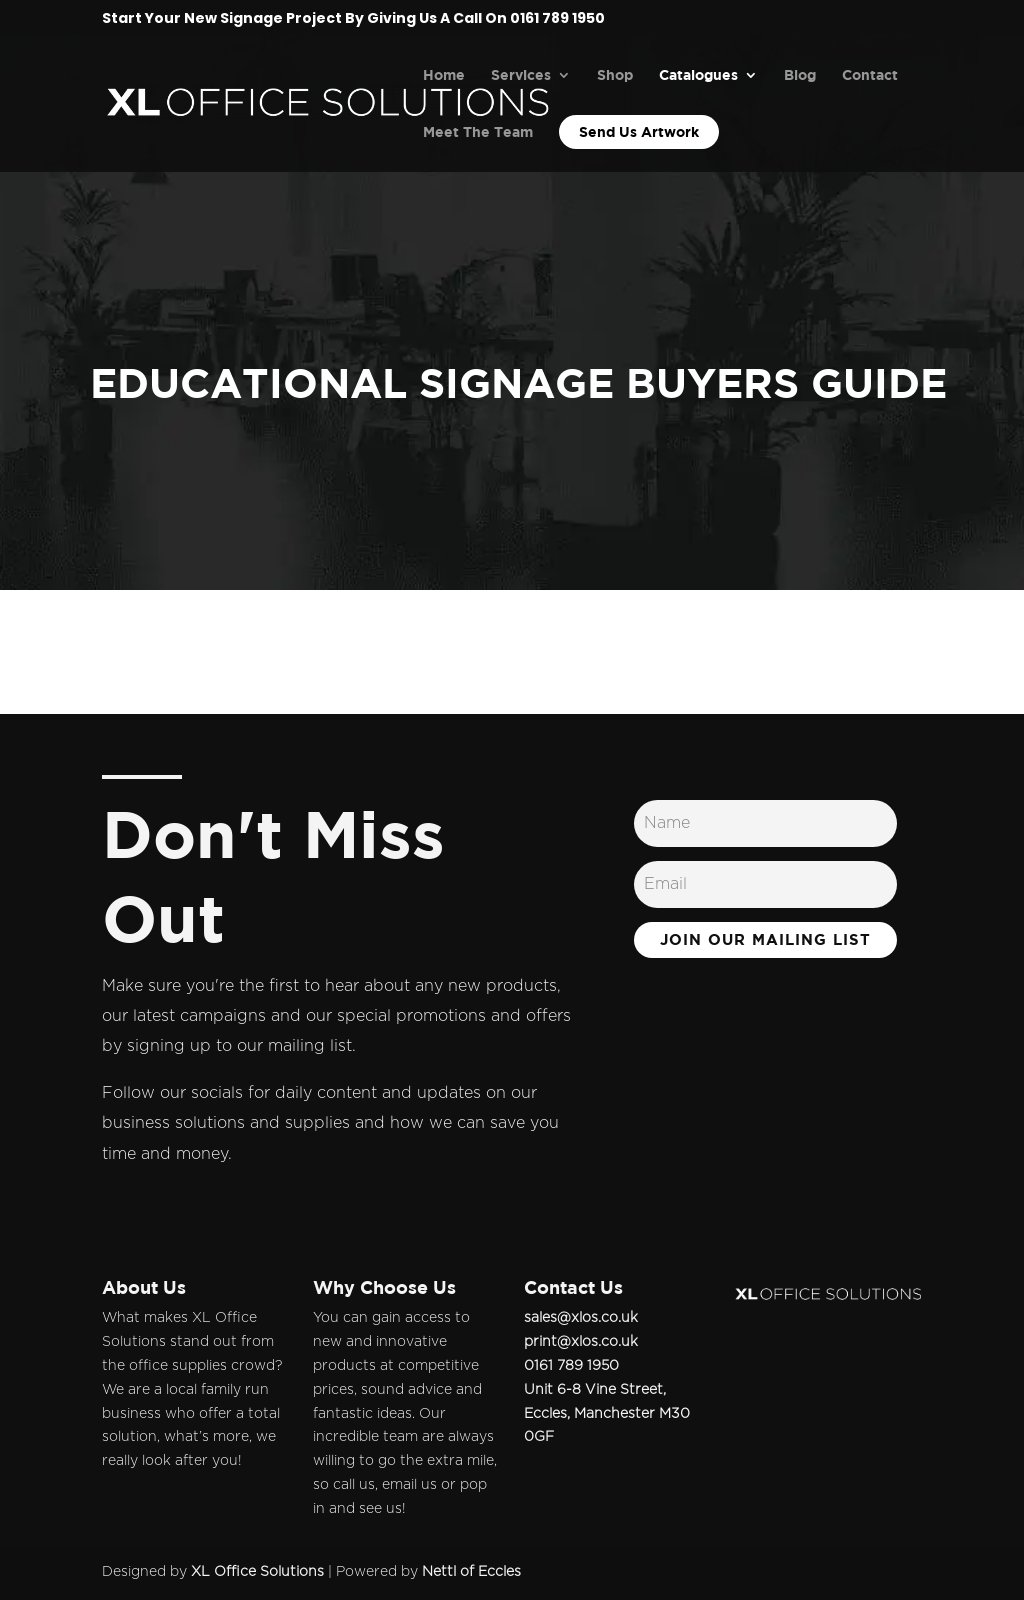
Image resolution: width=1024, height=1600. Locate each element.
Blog (800, 75)
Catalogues (698, 75)
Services (521, 75)
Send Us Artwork (639, 131)
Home (444, 75)
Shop (615, 75)
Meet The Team (478, 132)
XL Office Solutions (257, 1572)
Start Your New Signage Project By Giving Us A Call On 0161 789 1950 (353, 19)
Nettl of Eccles (471, 1572)
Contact (870, 75)
